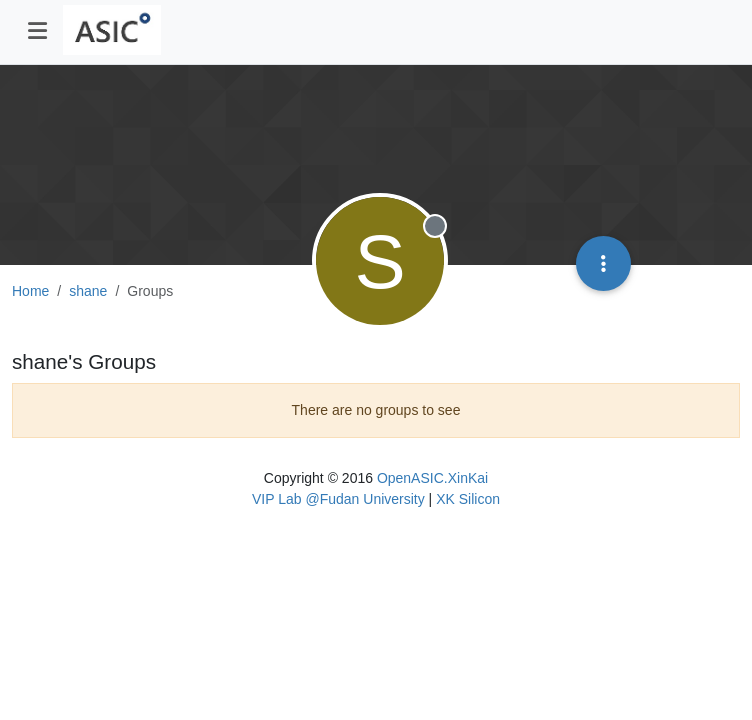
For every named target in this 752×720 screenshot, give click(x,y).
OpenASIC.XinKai (432, 478)
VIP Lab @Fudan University (338, 499)
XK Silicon (468, 499)
